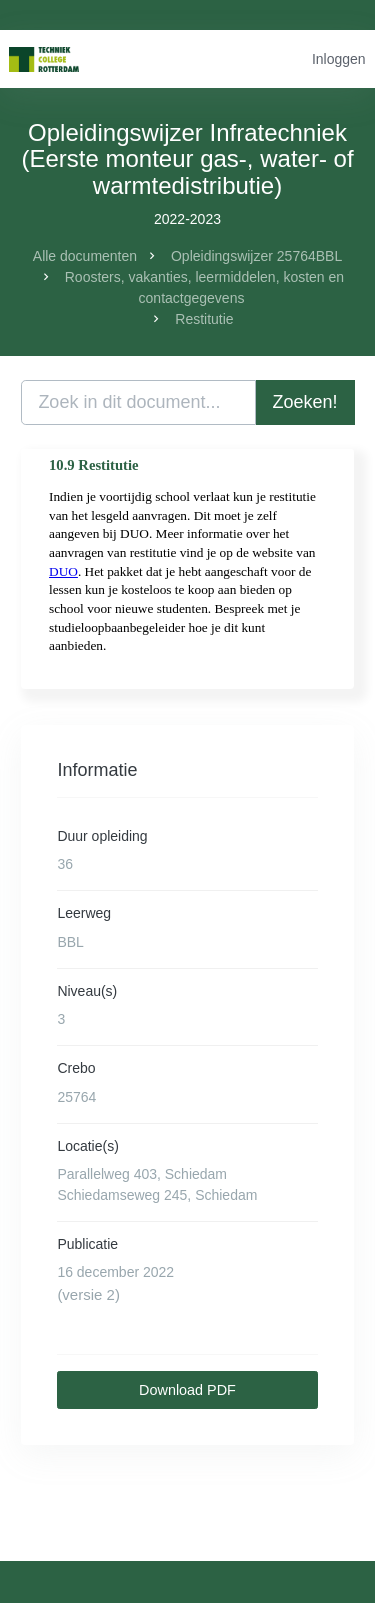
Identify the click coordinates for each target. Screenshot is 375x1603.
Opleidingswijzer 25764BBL (256, 256)
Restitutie (204, 319)
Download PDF (187, 1390)
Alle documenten (85, 256)
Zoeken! (305, 402)
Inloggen (339, 59)
